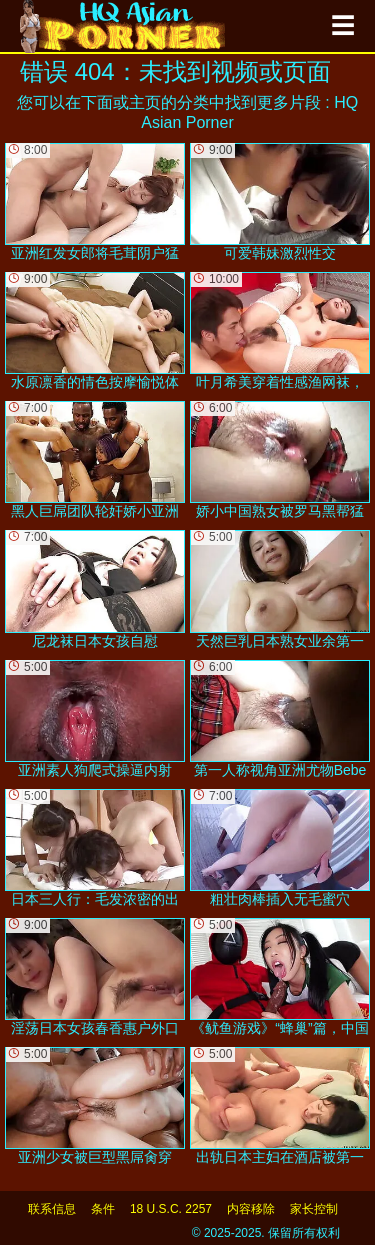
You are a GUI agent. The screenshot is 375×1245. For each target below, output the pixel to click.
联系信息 (52, 1209)
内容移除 (251, 1209)
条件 (103, 1209)
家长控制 (314, 1209)
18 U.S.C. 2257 (171, 1209)
